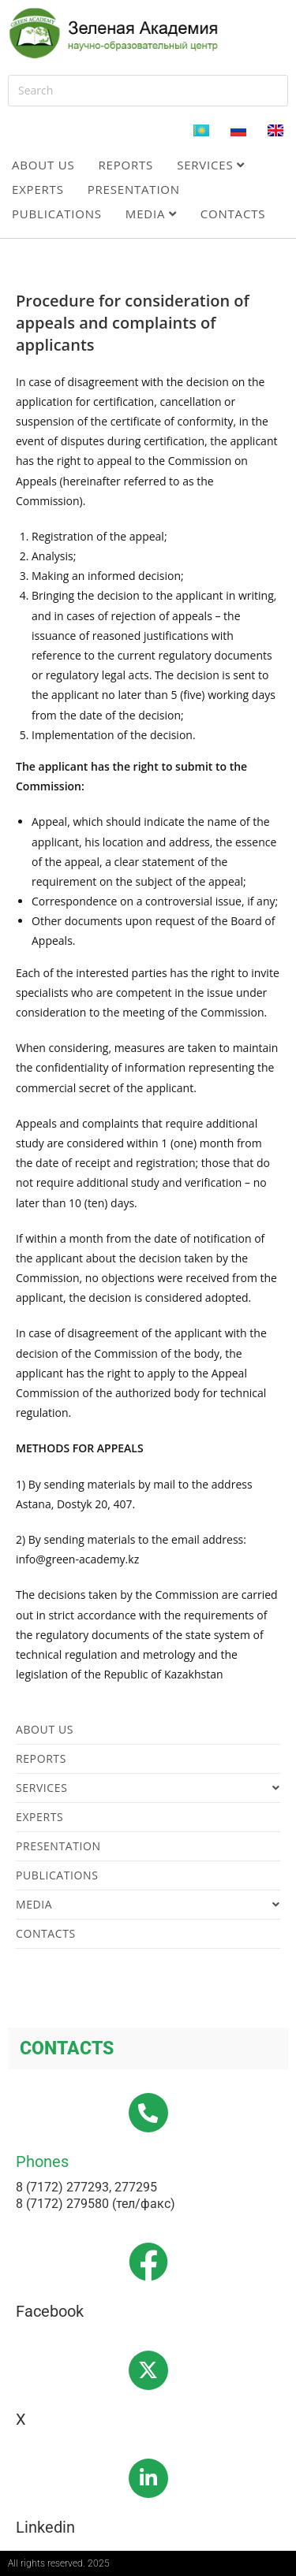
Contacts (233, 213)
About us (43, 165)
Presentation (134, 189)
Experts (38, 189)
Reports (126, 165)
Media (151, 213)
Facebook (50, 2311)
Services (211, 165)
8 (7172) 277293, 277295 (86, 2187)
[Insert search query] (148, 90)
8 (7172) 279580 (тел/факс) (95, 2203)
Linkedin (45, 2527)
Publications (57, 213)
